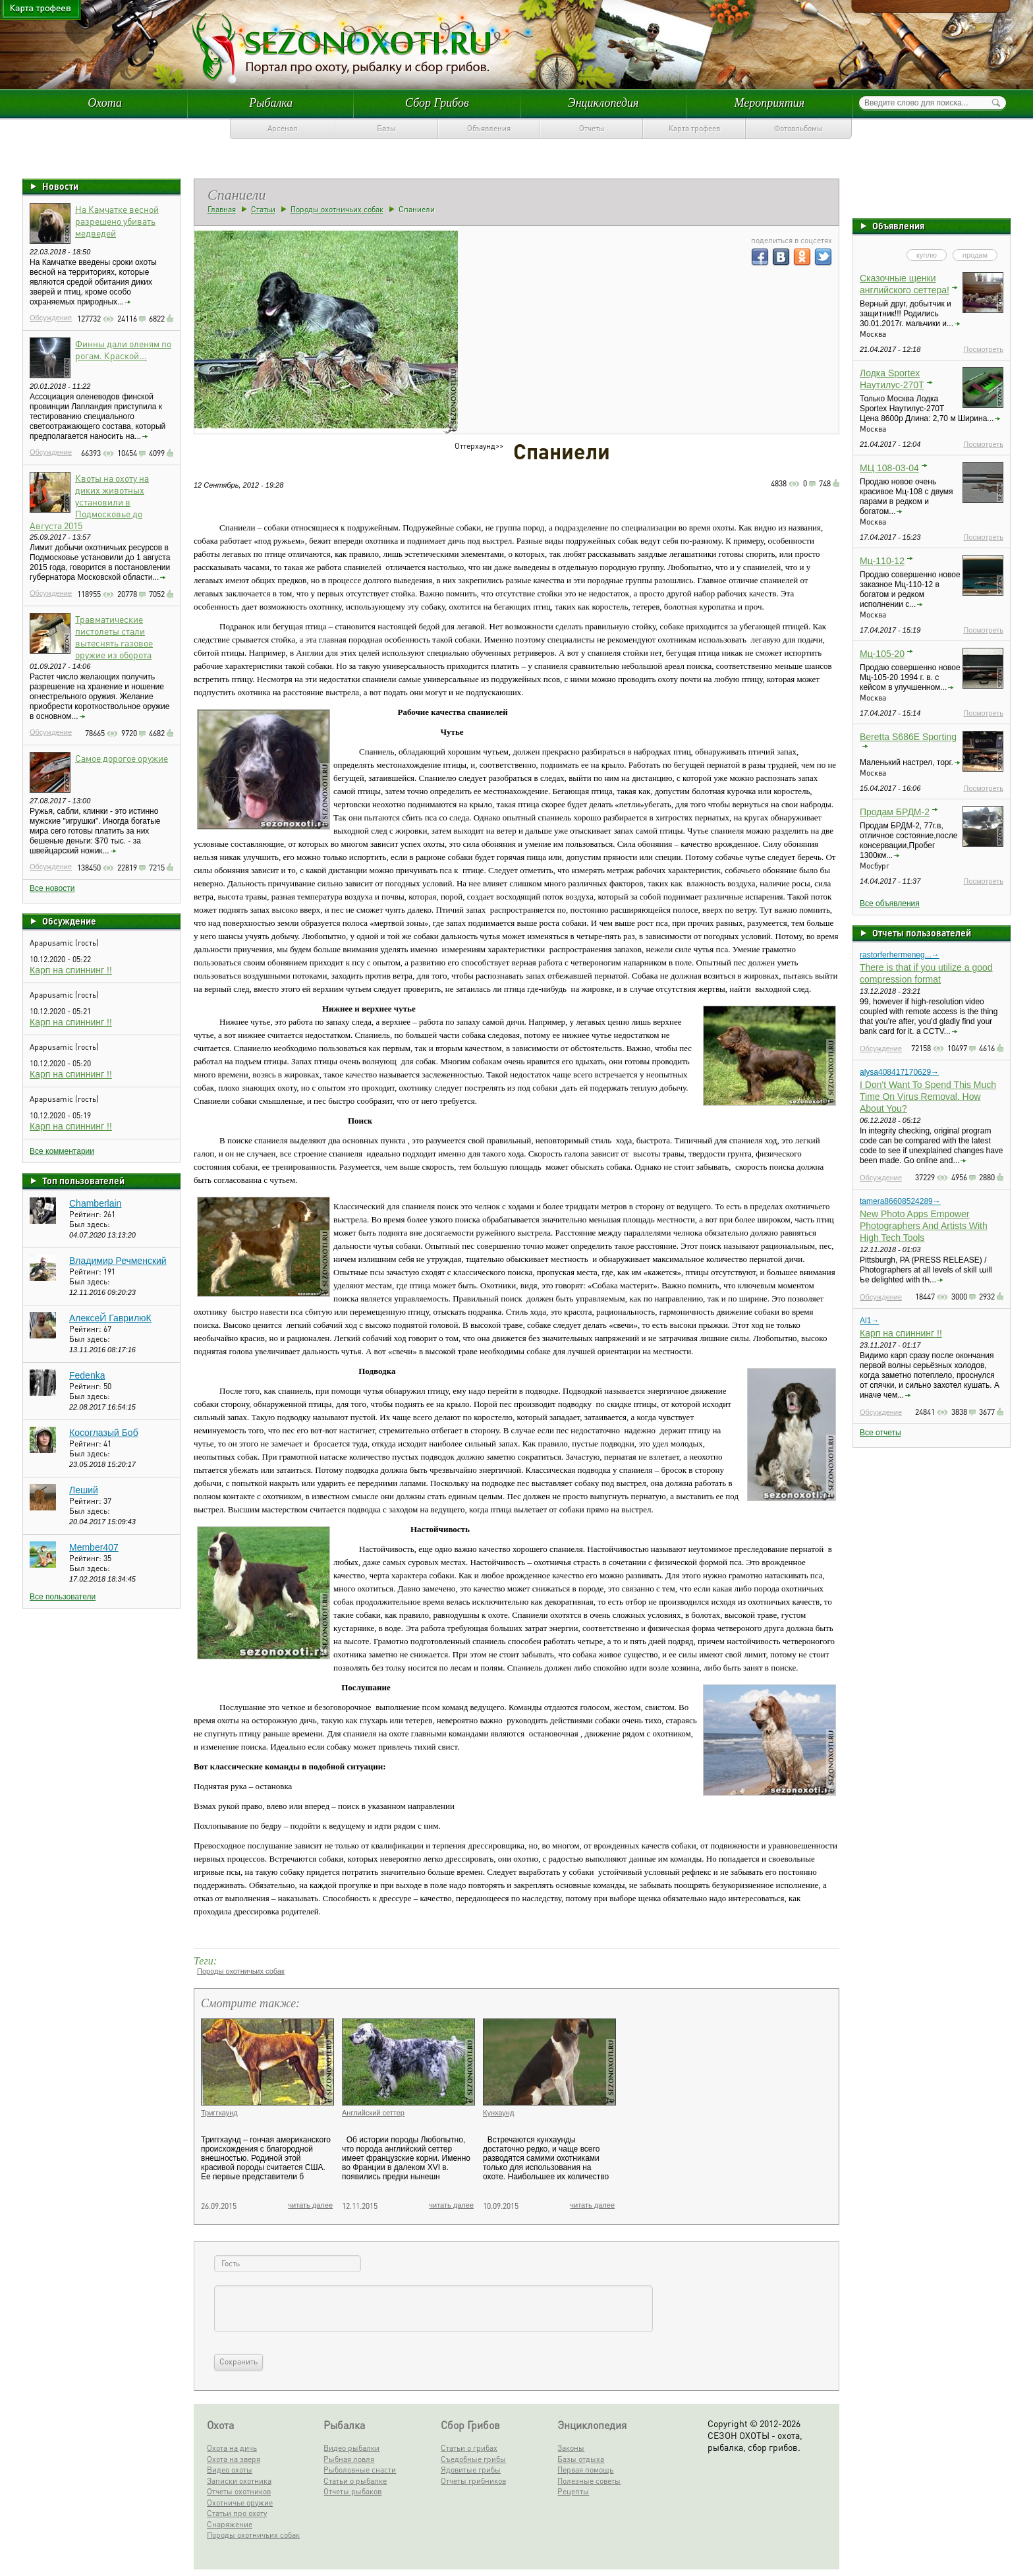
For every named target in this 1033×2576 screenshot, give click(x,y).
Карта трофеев (694, 128)
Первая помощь (585, 2470)
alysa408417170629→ (899, 1072)
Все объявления (890, 903)
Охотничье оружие (240, 2502)
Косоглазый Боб (103, 1432)
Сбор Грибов (437, 102)
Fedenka (87, 1375)
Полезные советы (589, 2481)
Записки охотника (239, 2481)
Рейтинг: (86, 1214)
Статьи (263, 209)
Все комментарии (62, 1151)
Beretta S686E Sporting (908, 736)
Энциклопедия (603, 102)
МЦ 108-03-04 (889, 468)
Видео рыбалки (351, 2448)
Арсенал (282, 128)
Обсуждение (51, 318)
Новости (60, 186)
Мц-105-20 (882, 653)
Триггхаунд (219, 2113)
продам (975, 255)
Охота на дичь (232, 2448)
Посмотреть (983, 349)
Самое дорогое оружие (121, 758)
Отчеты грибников (473, 2481)
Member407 (94, 1547)
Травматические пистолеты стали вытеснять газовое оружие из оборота (114, 636)
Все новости (52, 888)
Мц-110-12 (882, 561)
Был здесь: (89, 1224)
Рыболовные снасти (359, 2470)
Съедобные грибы (473, 2459)
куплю (926, 255)
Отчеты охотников (239, 2491)
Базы (386, 128)
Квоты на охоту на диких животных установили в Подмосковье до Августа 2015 (89, 501)
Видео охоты (229, 2470)
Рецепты (573, 2491)
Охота (105, 102)
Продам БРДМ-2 (895, 812)
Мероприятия (769, 102)
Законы (570, 2448)
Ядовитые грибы (471, 2470)
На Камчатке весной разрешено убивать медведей (117, 221)
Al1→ (869, 1320)
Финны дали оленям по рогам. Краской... (123, 349)
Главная (222, 209)
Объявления (489, 128)
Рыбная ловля (348, 2459)
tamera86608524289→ (900, 1201)
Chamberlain (95, 1203)
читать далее (310, 2205)
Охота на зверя (233, 2459)
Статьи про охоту (237, 2513)
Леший (83, 1490)
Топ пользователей (83, 1180)
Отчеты (592, 128)
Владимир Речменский (118, 1260)
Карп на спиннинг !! (71, 970)
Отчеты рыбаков (352, 2491)
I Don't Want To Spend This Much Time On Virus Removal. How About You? (928, 1096)
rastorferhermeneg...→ (899, 954)
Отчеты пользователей (921, 932)
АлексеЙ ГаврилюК (110, 1318)
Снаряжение (229, 2524)
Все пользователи (63, 1596)
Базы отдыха (580, 2459)
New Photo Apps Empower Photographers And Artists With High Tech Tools (924, 1226)
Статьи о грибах (469, 2448)
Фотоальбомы (798, 128)
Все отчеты (880, 1432)
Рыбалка (271, 102)
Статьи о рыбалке (355, 2481)
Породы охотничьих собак (337, 209)
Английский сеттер (373, 2113)
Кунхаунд (498, 2113)
